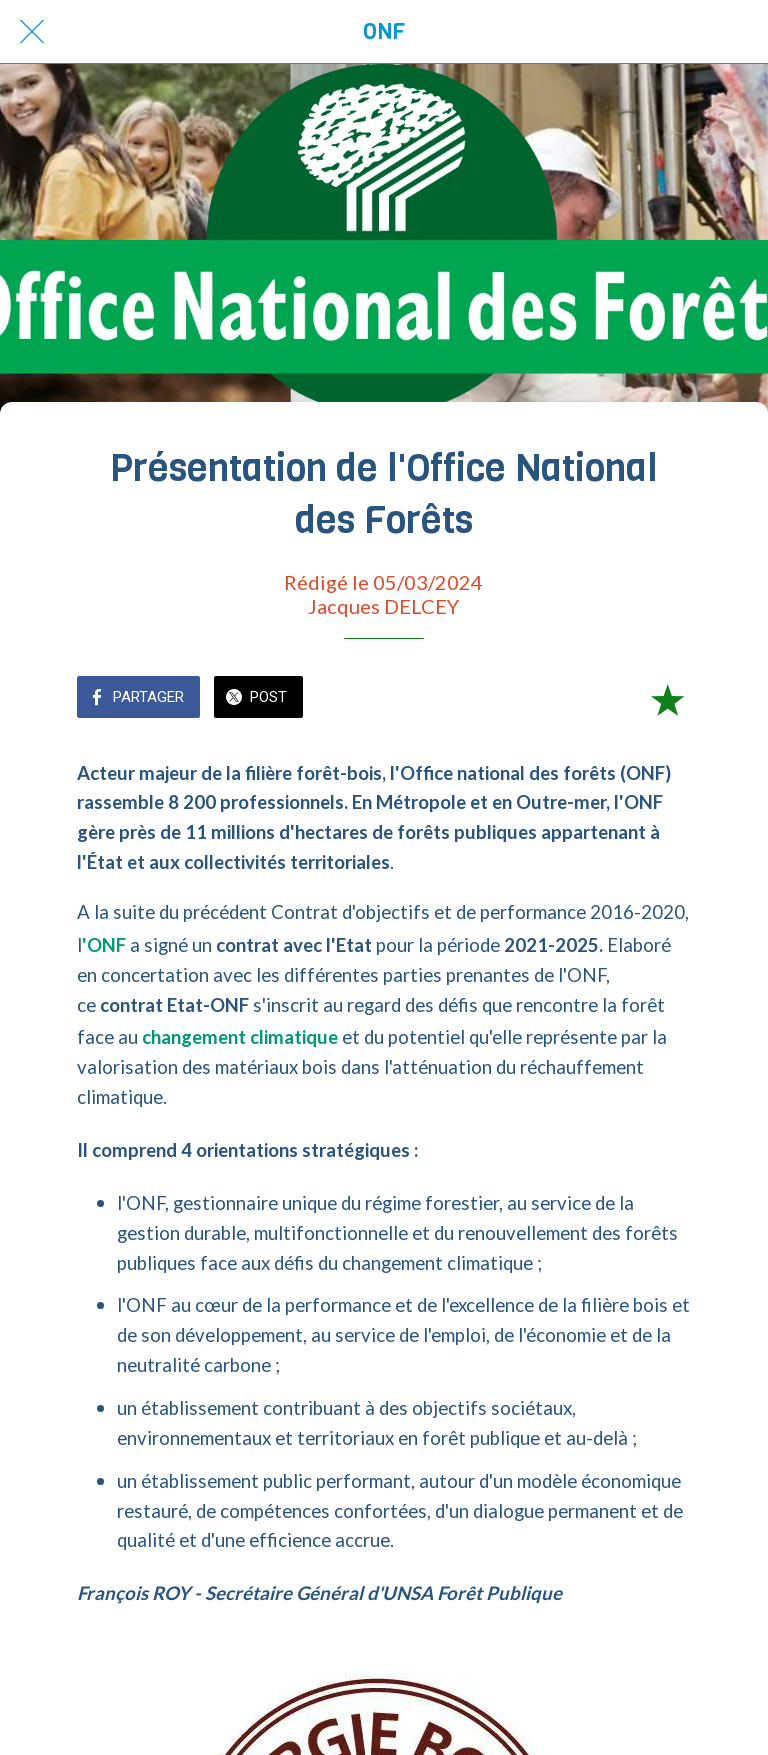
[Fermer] (32, 32)
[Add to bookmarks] (667, 699)
